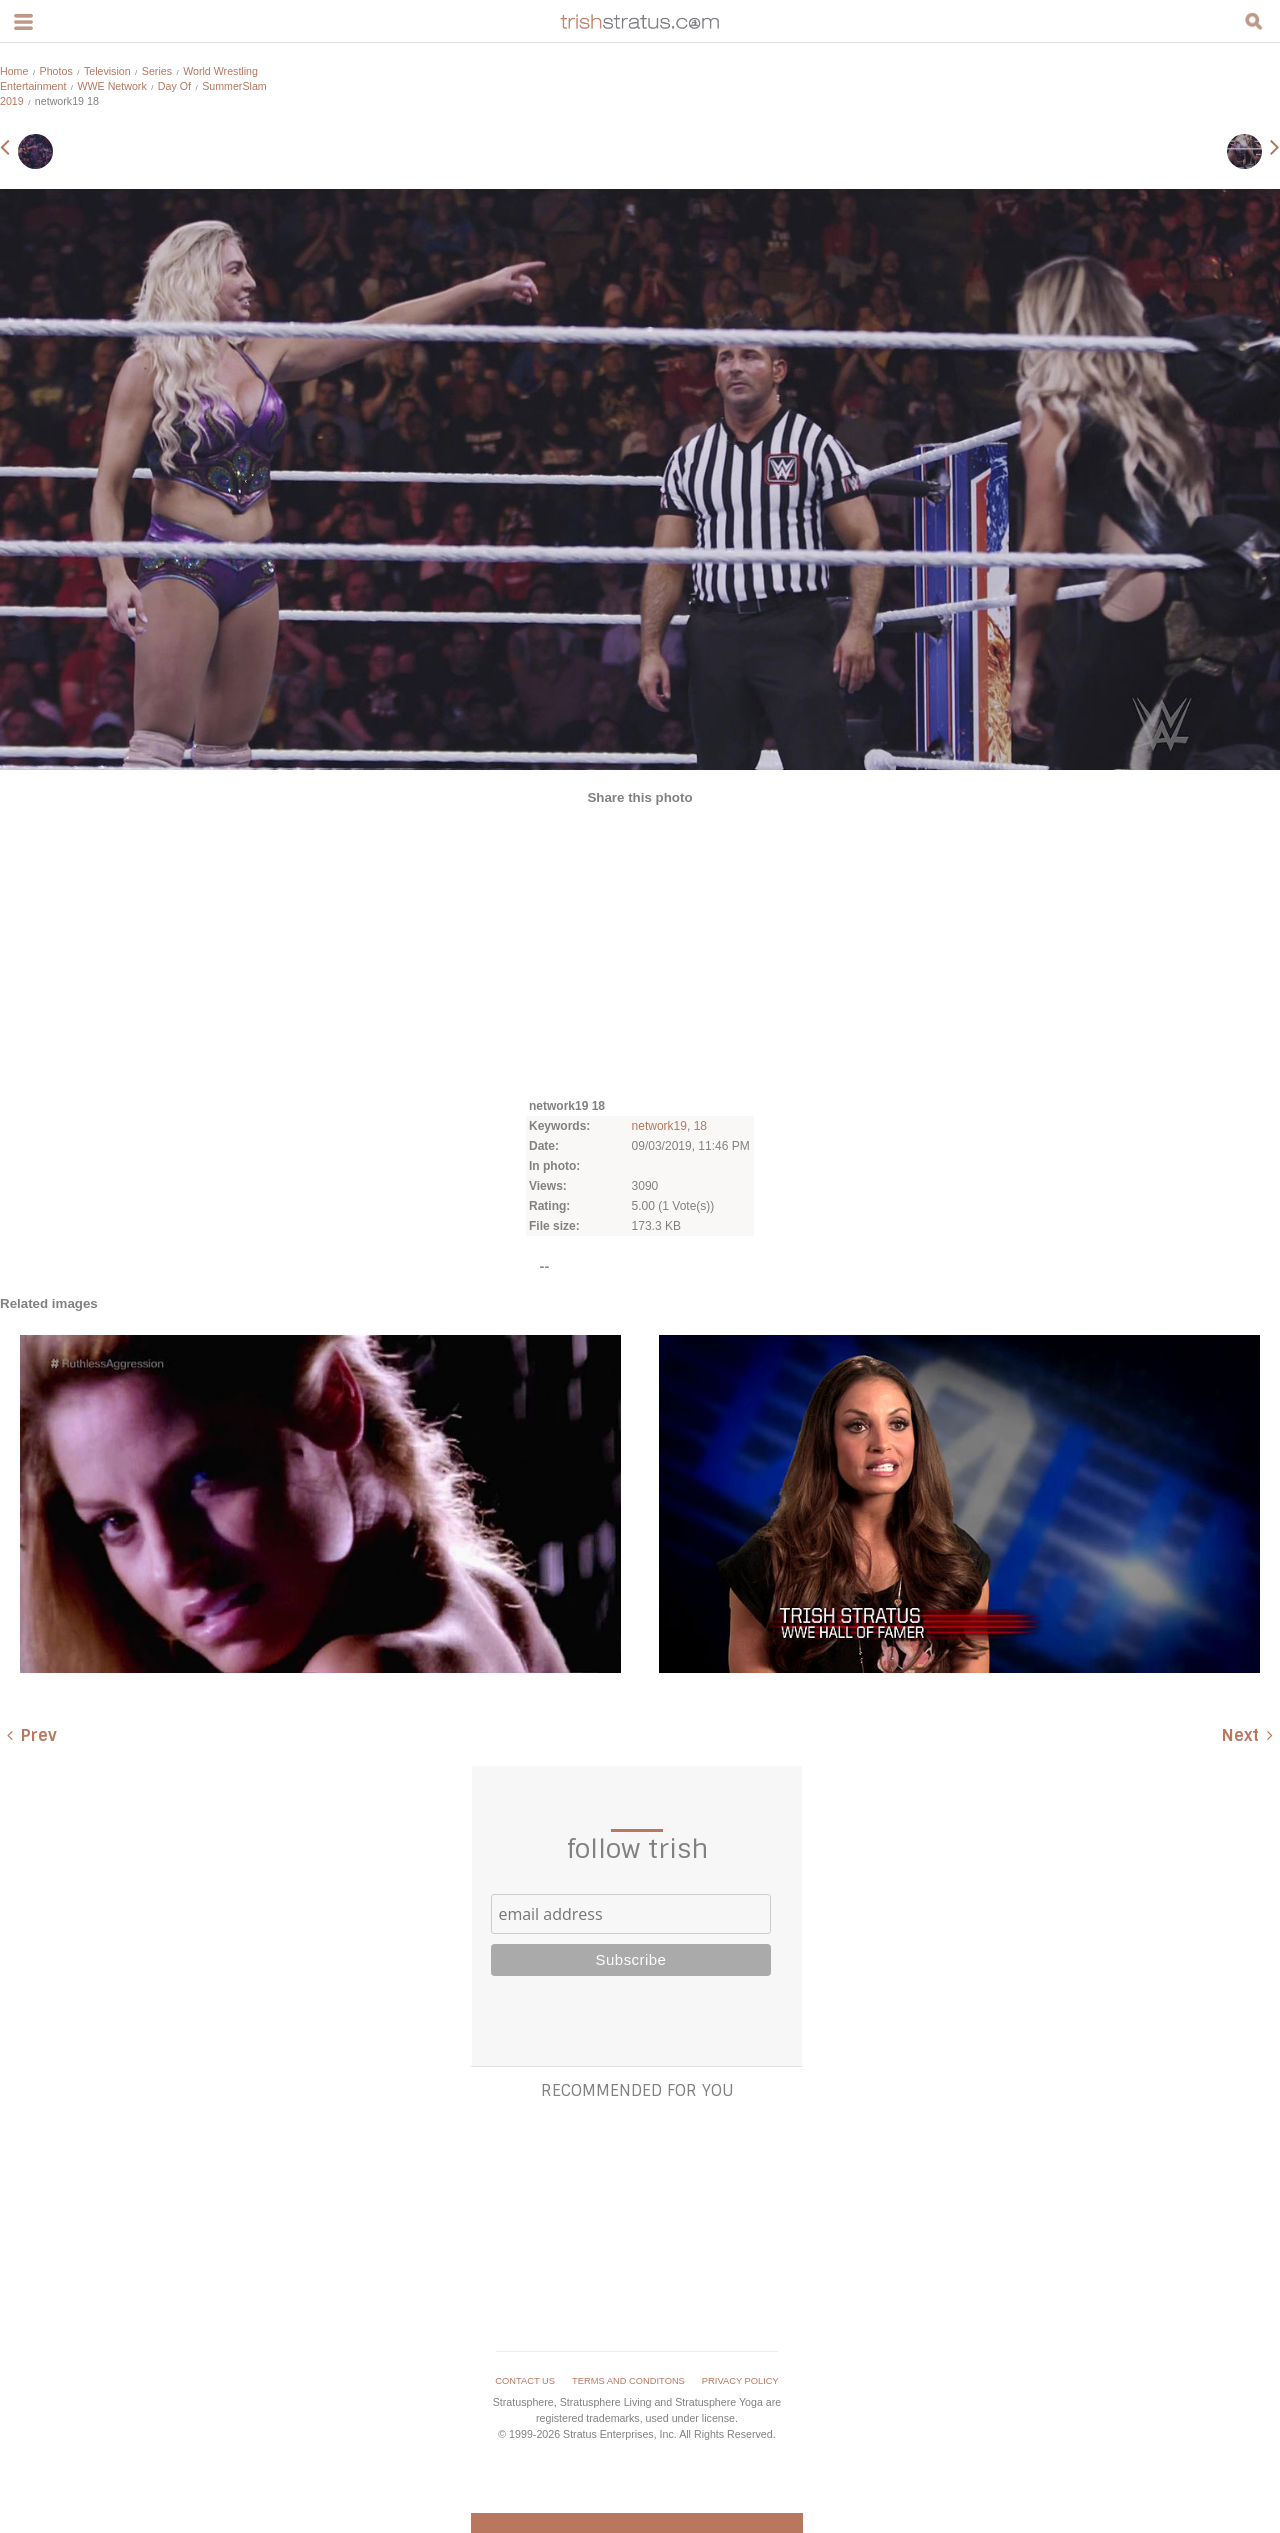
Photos (56, 71)
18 (700, 1126)
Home (14, 71)
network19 (659, 1126)
